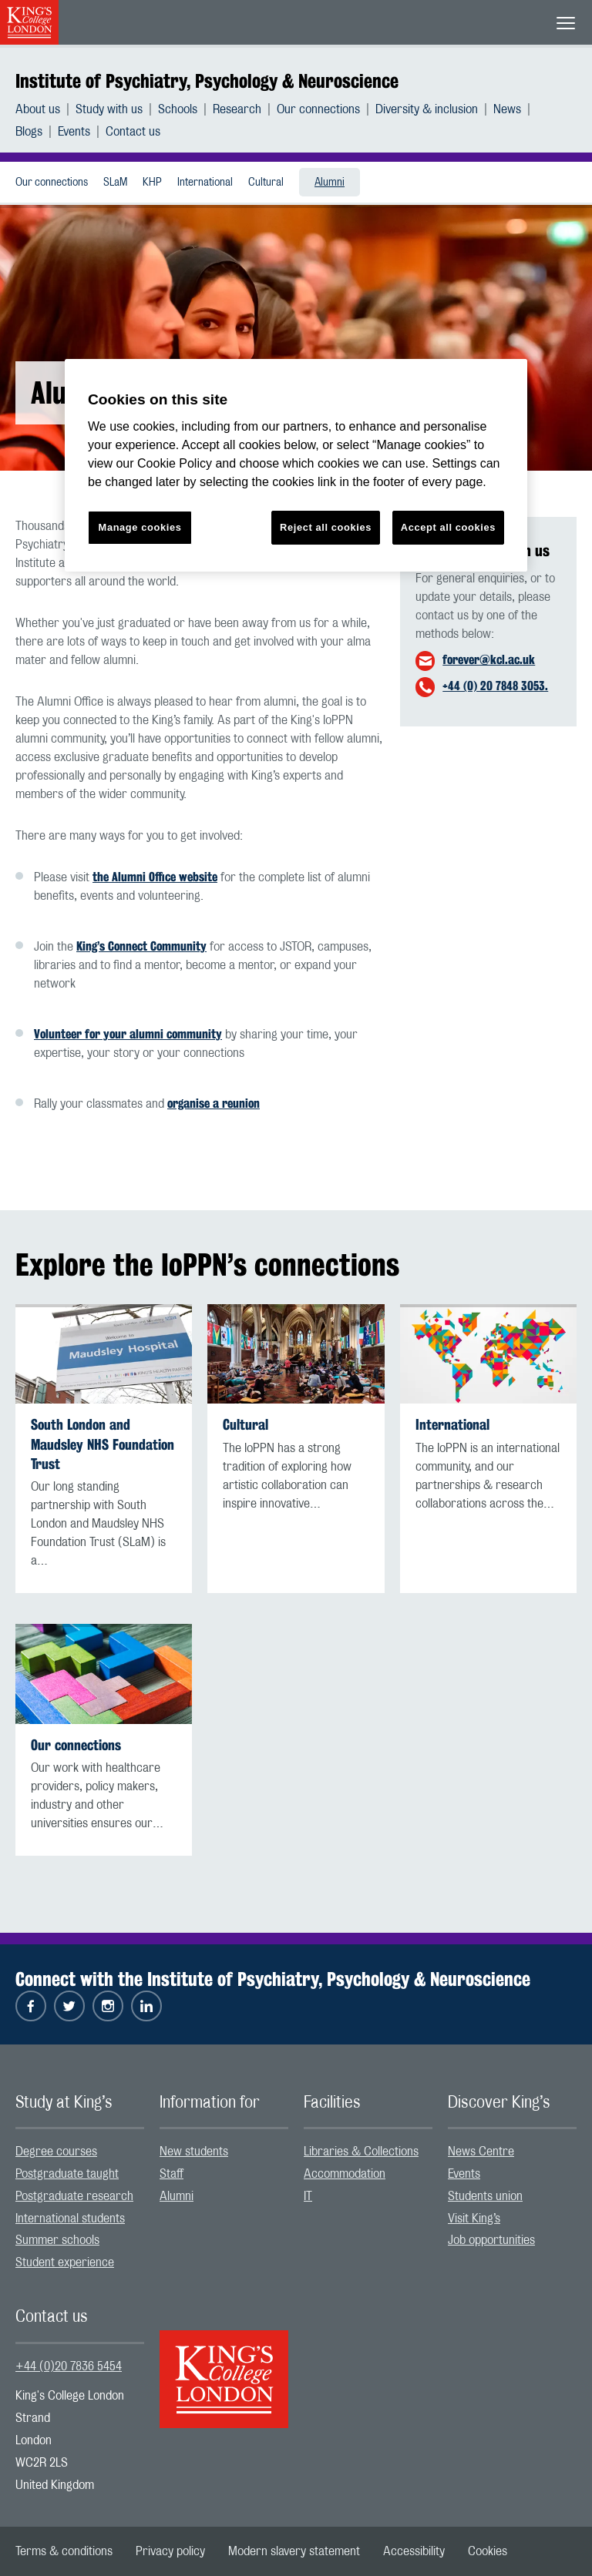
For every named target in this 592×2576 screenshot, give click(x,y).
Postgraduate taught (67, 2174)
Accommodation (344, 2174)
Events (74, 132)
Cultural (266, 182)
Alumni (329, 182)
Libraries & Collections (361, 2151)
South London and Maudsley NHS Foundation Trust (102, 1444)
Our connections (318, 109)
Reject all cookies (326, 527)
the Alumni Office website (154, 877)
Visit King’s (474, 2218)
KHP (152, 182)
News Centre (481, 2151)
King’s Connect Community (141, 946)
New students (194, 2151)
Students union (485, 2196)
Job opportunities (491, 2240)
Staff (171, 2174)
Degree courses (56, 2151)
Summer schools (57, 2240)
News (507, 109)
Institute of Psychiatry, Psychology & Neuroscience (207, 80)
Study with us (109, 109)
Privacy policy (170, 2551)
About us (37, 109)
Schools (177, 109)
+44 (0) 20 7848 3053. (495, 686)
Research (237, 109)
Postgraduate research (74, 2196)
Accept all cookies (448, 527)
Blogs (28, 132)
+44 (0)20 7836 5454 (68, 2366)
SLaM (115, 182)
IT (308, 2196)
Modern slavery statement (294, 2551)
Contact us (133, 132)
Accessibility (414, 2551)
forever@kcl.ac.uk (488, 660)
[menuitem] (45, 109)
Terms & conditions (64, 2551)
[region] (296, 465)
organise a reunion (213, 1103)
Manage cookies (140, 527)
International (205, 182)
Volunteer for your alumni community (128, 1034)
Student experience (64, 2262)
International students (70, 2218)
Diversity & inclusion (426, 109)
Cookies (487, 2551)
